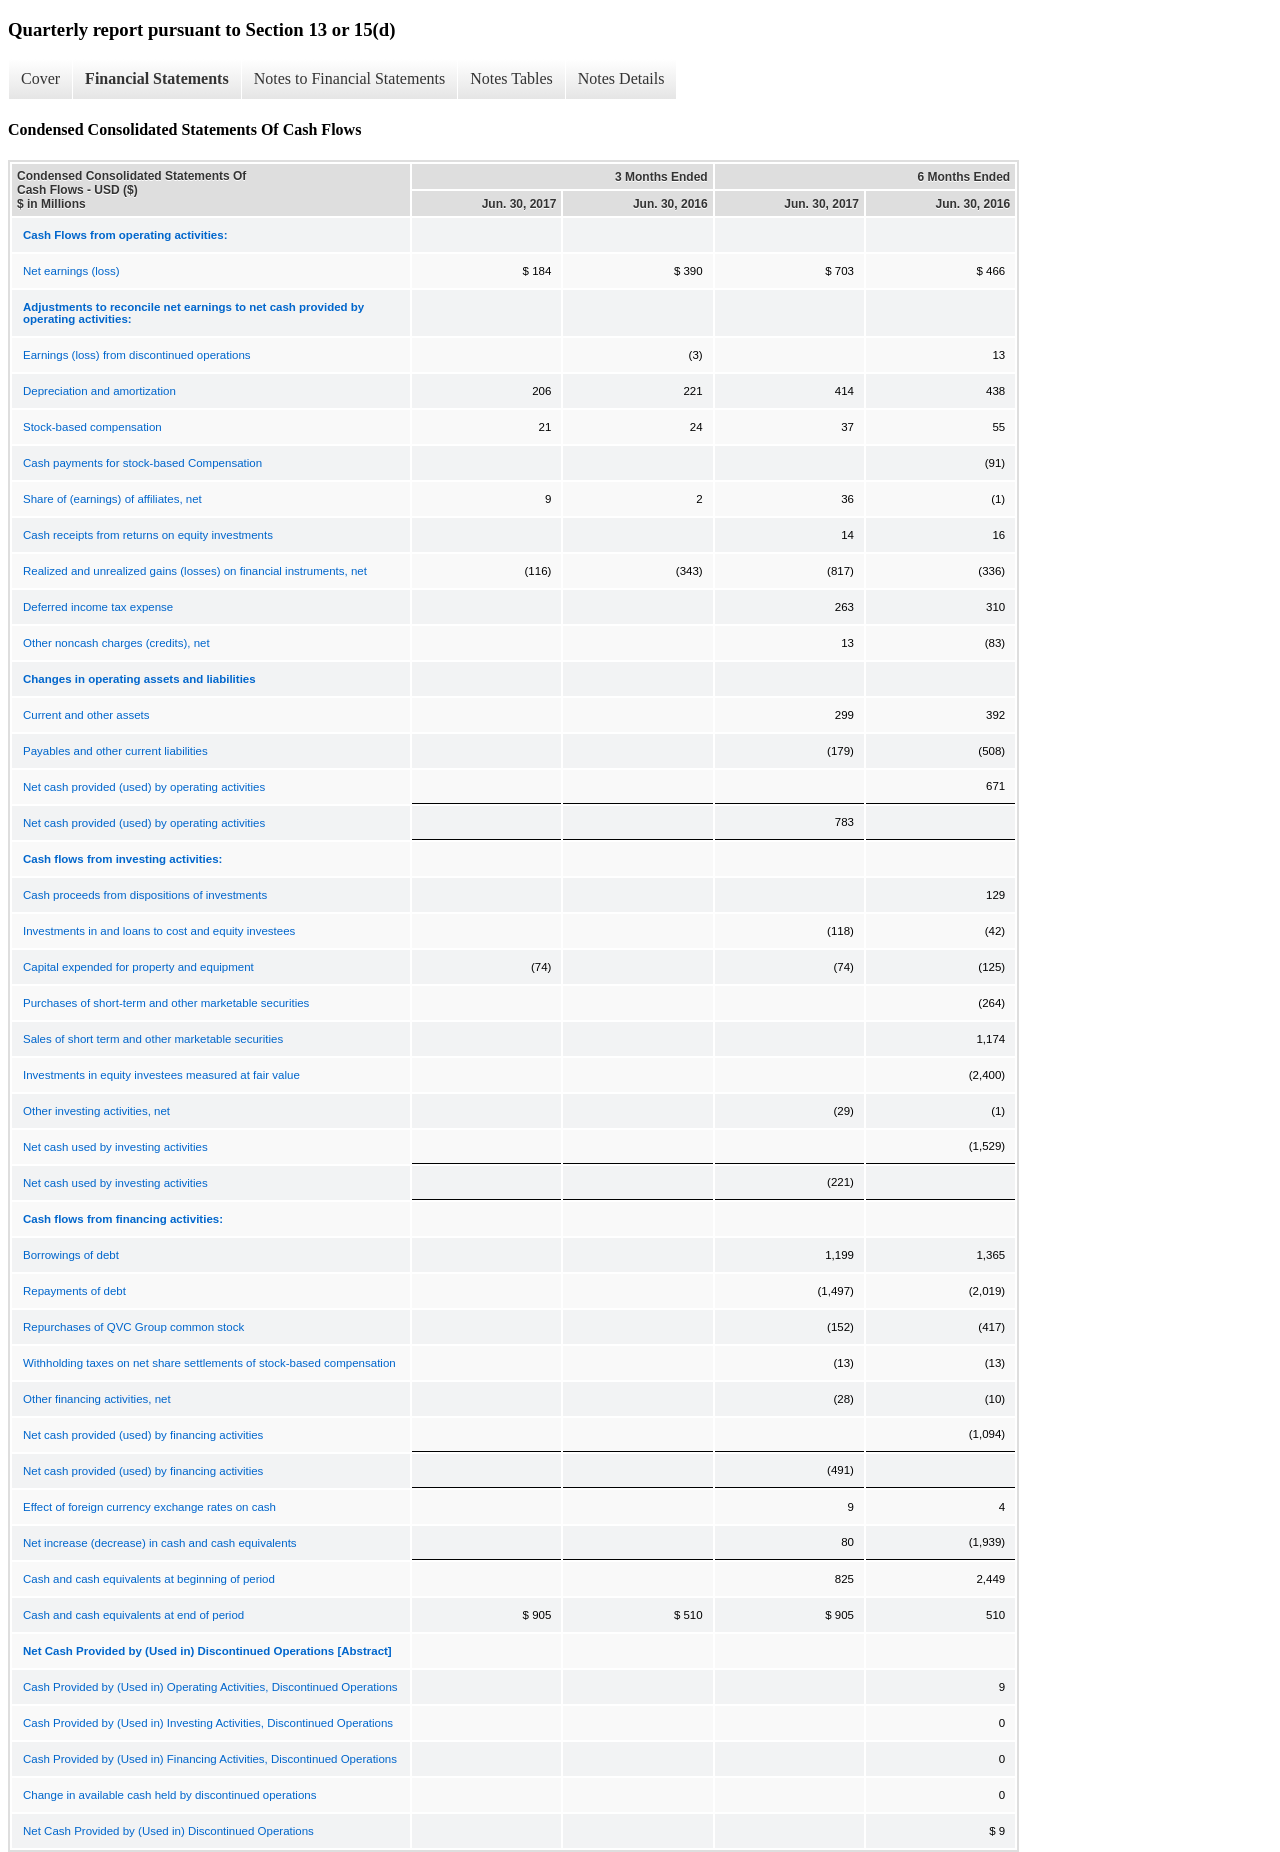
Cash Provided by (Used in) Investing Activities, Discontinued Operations (208, 1723)
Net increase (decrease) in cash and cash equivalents (160, 1543)
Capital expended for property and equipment (138, 967)
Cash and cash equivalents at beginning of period (149, 1579)
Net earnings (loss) (71, 271)
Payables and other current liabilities (115, 751)
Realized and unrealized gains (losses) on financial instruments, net (195, 571)
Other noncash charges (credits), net (116, 643)
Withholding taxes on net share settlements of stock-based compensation (209, 1363)
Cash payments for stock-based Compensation (142, 463)
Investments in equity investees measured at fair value (161, 1075)
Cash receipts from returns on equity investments (148, 535)
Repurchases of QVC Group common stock (133, 1327)
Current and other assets (86, 715)
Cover (40, 78)
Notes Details (621, 78)
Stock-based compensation (92, 427)
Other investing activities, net (96, 1111)
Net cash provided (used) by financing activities (143, 1435)
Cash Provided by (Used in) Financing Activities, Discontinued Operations (210, 1759)
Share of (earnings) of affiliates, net (112, 499)
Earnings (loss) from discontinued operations (137, 355)
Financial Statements (157, 78)
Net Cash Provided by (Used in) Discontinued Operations (168, 1831)
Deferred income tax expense (98, 607)
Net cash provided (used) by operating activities (144, 787)
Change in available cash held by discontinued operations (169, 1795)
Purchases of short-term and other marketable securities (166, 1003)
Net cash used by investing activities (115, 1147)
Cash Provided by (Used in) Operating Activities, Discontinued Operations (210, 1687)
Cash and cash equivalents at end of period (133, 1615)
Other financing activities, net (97, 1399)
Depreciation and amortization (99, 391)
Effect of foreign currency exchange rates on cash (149, 1507)
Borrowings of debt (71, 1255)
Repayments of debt (74, 1291)
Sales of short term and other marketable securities (153, 1039)
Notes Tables (511, 78)
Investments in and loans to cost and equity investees (159, 931)
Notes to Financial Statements (350, 78)
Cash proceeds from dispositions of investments (145, 895)
